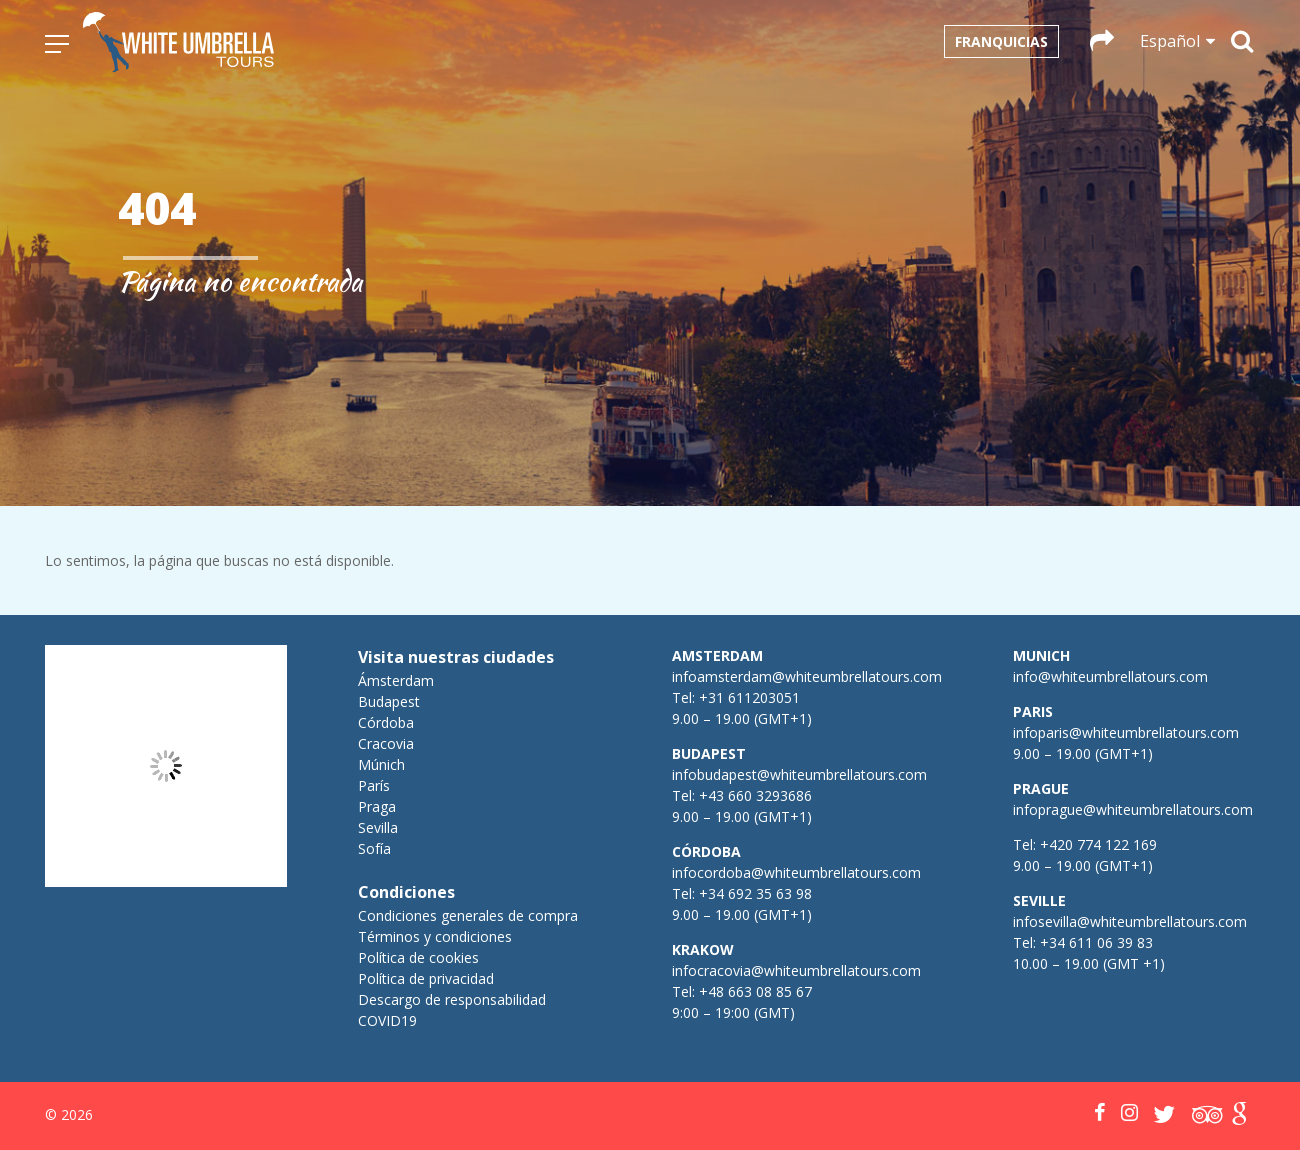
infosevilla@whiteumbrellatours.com (1130, 921)
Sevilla (378, 827)
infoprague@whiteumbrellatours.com (1133, 809)
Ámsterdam (396, 680)
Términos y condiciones (435, 936)
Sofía (374, 848)
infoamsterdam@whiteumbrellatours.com (807, 676)
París (374, 785)
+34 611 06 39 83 (1096, 942)
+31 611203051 (749, 697)
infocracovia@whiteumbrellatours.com (796, 970)
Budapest (389, 701)
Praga (377, 806)
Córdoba (386, 722)
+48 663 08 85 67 (755, 991)
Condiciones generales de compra (468, 915)
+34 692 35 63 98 (755, 893)
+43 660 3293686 (755, 795)
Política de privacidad (426, 978)
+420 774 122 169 (1096, 844)
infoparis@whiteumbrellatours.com (1126, 732)
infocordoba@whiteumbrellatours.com (796, 872)
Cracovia (386, 743)
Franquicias (1001, 41)
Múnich (381, 764)
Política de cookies (418, 957)
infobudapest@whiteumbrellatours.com (799, 774)
